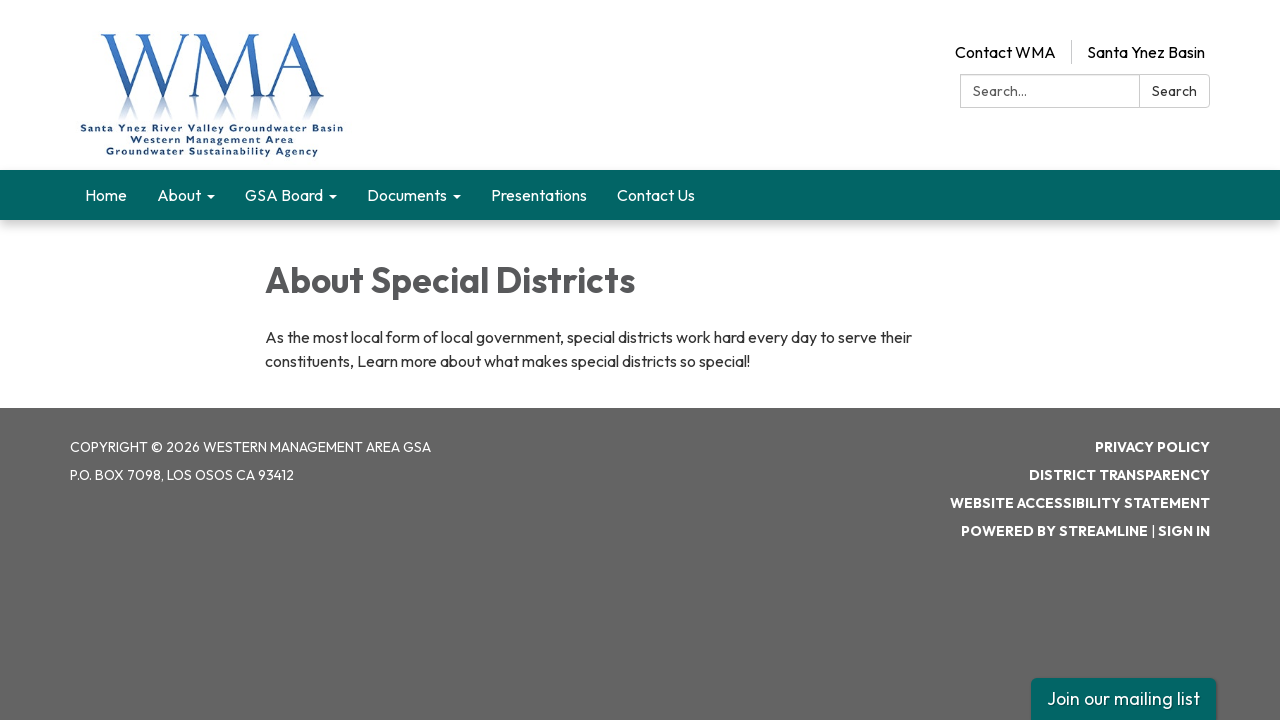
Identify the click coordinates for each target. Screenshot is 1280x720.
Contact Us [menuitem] (656, 195)
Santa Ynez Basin (1146, 52)
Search (1174, 91)
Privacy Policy (1152, 447)
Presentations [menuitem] (539, 195)
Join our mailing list (1123, 698)
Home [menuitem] (106, 195)
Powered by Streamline (1054, 531)
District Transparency (1119, 475)
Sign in (1184, 531)
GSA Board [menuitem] (284, 195)
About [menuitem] (179, 195)
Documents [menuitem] (407, 195)
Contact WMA (1005, 52)
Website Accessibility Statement (1080, 503)
